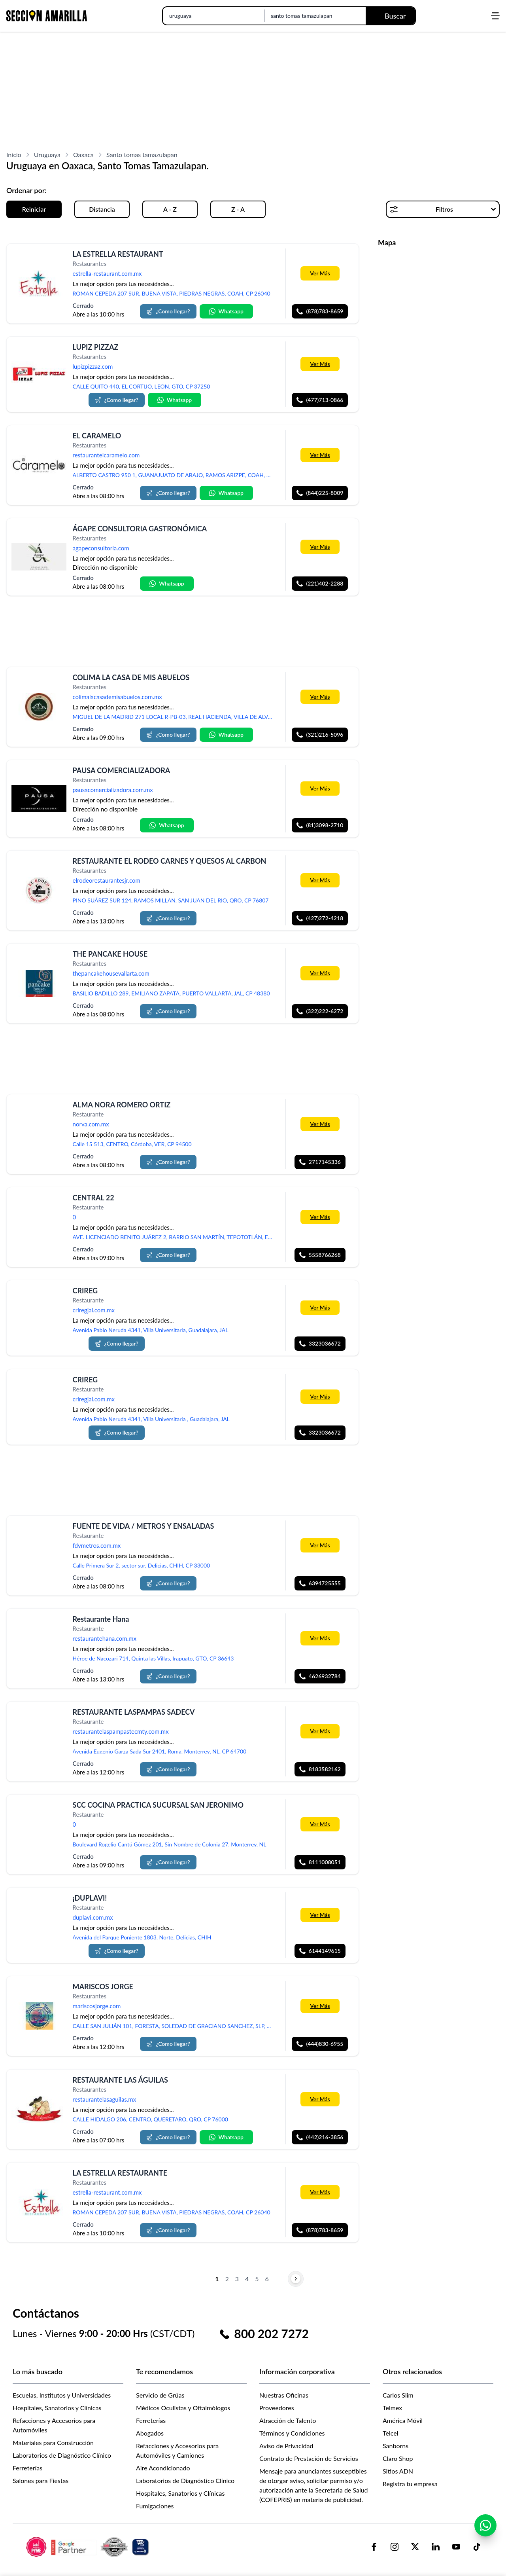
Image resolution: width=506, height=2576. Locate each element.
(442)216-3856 (319, 2137)
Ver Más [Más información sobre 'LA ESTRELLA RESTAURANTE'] (320, 2191)
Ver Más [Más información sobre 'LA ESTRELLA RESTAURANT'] (320, 273)
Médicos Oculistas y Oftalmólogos (183, 2407)
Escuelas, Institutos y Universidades (62, 2395)
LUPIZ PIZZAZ (96, 347)
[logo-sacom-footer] (88, 2546)
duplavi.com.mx (93, 1917)
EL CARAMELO (97, 435)
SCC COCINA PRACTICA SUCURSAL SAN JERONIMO (158, 1805)
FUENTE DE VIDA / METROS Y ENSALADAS (143, 1526)
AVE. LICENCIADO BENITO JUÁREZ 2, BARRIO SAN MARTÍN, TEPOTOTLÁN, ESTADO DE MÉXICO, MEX (175, 1237)
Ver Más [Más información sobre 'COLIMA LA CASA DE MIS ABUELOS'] (320, 696)
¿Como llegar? (168, 311)
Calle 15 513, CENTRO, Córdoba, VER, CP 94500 (132, 1144)
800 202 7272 (271, 2333)
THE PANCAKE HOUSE (110, 954)
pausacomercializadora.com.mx (113, 789)
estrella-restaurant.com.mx (107, 273)
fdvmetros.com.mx (97, 1545)
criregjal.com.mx (94, 1310)
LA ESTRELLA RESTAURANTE (120, 2172)
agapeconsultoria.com (101, 548)
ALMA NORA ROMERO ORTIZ (122, 1104)
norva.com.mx (91, 1124)
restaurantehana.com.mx (105, 1638)
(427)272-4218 (319, 918)
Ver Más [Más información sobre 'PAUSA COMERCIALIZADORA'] (320, 788)
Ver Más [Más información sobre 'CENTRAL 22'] (320, 1216)
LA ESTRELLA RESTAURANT (118, 254)
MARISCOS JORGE (103, 1986)
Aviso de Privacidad (286, 2445)
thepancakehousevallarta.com (111, 973)
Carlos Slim (398, 2395)
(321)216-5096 (319, 734)
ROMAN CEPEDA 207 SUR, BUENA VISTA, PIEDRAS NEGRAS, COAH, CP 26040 (171, 293)
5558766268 (320, 1254)
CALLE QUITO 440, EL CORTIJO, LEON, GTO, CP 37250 (141, 386)
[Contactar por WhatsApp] (485, 2532)
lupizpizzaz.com (93, 366)
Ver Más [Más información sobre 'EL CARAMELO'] (320, 454)
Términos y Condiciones (292, 2433)
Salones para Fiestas (40, 2480)
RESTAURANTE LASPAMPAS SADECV (134, 1712)
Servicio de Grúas (160, 2395)
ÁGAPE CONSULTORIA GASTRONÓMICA (140, 528)
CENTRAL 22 (93, 1197)
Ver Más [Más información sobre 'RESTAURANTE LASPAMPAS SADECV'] (320, 1731)
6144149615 (320, 1950)
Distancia (102, 209)
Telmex (392, 2407)
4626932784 (320, 1676)
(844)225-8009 (319, 492)
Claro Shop (398, 2458)
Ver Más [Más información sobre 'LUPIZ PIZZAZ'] (320, 363)
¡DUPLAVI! (90, 1898)
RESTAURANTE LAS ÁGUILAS (120, 2080)
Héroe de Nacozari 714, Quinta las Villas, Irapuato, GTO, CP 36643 (153, 1658)
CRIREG (85, 1290)
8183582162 (320, 1769)
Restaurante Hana (101, 1619)
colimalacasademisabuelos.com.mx (117, 696)
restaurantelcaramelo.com (106, 455)
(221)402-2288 (319, 583)
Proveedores (276, 2407)
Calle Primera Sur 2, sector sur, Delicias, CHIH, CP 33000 (141, 1565)
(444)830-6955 (319, 2044)
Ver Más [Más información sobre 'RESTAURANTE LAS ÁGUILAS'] (320, 2098)
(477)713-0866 (319, 399)
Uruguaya (47, 154)
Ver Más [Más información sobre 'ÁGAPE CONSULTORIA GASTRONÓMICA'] (320, 546)
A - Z (170, 209)
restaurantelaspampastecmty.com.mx (121, 1731)
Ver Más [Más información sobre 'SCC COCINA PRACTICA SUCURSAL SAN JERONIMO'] (320, 1824)
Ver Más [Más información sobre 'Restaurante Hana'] (320, 1637)
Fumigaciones (155, 2506)
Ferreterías (27, 2468)
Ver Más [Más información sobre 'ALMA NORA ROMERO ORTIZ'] (320, 1123)
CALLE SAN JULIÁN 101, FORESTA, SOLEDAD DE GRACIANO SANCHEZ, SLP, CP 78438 (175, 2026)
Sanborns (395, 2445)
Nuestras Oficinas (283, 2395)
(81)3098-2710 (319, 825)
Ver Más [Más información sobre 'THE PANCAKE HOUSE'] (320, 972)
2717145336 (320, 1161)
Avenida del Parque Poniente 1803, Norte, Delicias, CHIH (142, 1937)
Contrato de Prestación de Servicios (308, 2458)
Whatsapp (226, 311)
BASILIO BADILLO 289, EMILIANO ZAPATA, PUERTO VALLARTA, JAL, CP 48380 (171, 993)
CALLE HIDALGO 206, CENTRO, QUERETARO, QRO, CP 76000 (150, 2119)
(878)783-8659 (319, 311)
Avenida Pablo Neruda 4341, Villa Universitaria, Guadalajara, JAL (150, 1330)
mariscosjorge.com (97, 2006)
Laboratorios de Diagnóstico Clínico (62, 2455)
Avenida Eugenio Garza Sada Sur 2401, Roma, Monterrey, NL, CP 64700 (160, 1751)
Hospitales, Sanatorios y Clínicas (57, 2407)
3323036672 (320, 1343)
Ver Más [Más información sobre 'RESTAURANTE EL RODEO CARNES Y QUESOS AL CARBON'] (320, 879)
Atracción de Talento (287, 2420)
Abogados (150, 2433)
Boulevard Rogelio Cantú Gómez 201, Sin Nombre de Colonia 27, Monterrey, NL (169, 1844)
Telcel (390, 2433)
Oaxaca (83, 154)
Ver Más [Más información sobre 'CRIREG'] (320, 1307)
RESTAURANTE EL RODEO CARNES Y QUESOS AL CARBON (169, 861)
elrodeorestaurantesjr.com (106, 880)
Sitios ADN (398, 2471)
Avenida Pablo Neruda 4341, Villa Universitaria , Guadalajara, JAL (151, 1419)
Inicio (13, 154)
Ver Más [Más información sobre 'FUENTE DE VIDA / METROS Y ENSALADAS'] (320, 1544)
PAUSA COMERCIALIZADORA (121, 770)
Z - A (238, 209)
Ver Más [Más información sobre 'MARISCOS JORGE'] (320, 2005)
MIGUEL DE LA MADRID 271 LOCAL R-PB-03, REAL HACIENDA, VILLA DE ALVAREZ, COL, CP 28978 (175, 716)
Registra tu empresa (410, 2483)
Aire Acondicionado (163, 2468)
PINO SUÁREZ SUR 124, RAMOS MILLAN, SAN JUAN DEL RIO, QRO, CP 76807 (171, 900)
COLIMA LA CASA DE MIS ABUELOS (131, 677)
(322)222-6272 (319, 1011)
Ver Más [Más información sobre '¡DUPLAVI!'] (320, 1914)
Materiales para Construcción (53, 2442)
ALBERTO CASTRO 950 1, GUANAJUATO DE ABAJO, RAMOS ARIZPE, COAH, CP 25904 (175, 475)
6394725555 (320, 1583)
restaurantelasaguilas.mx (104, 2099)
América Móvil (403, 2420)
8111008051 (320, 1862)
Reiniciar (34, 209)
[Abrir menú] (495, 15)
